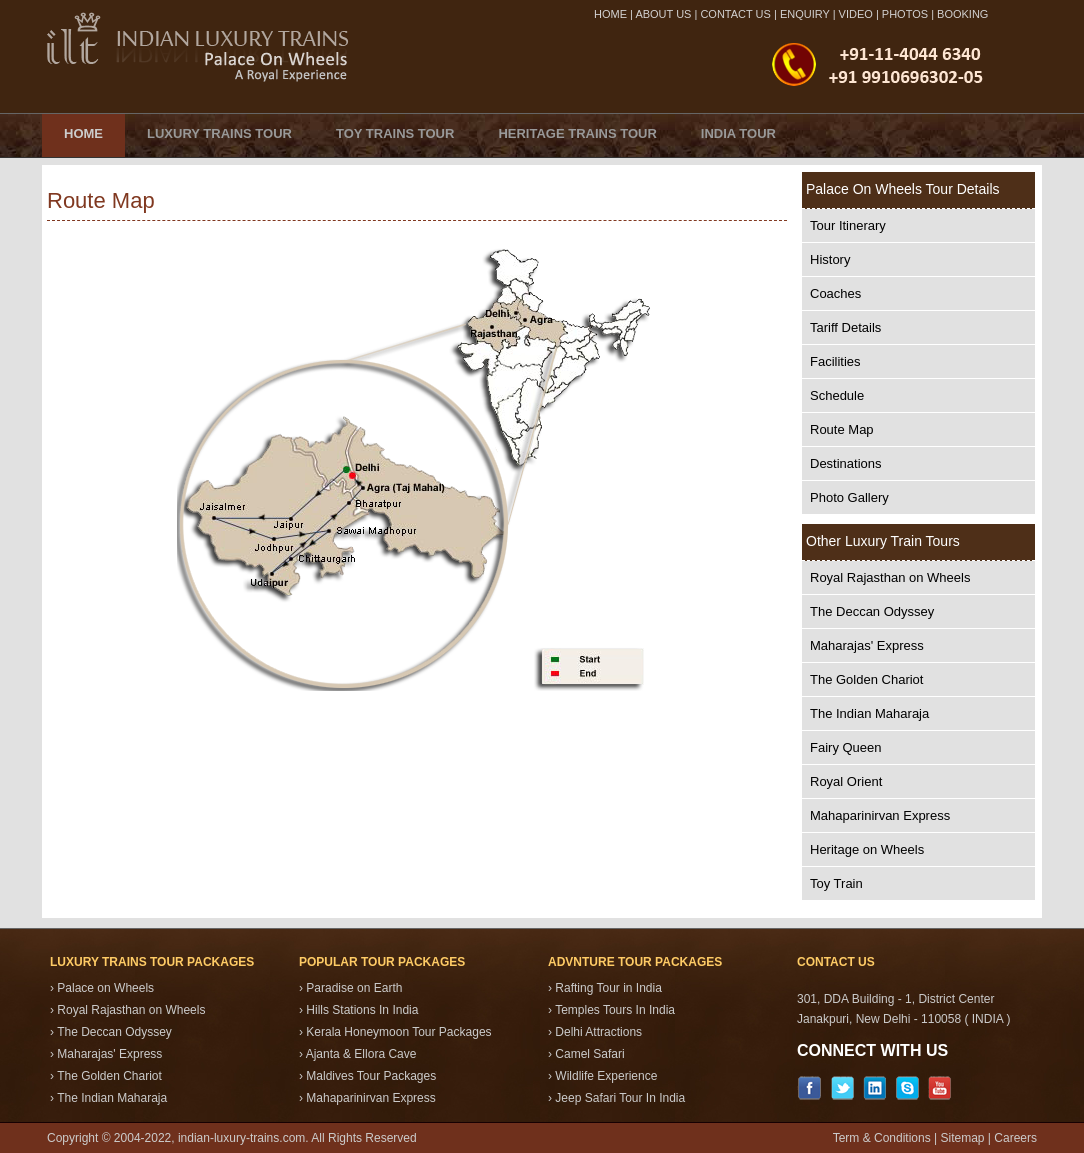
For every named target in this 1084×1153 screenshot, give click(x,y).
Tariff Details (845, 327)
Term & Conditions (882, 1138)
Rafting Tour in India (608, 988)
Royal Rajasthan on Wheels (890, 577)
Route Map (842, 429)
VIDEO (856, 14)
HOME (610, 14)
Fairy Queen (846, 747)
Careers (1015, 1138)
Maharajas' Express (867, 645)
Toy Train (836, 883)
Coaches (835, 293)
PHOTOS (905, 14)
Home (83, 133)
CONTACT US (735, 14)
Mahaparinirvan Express (880, 815)
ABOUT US (663, 14)
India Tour (738, 133)
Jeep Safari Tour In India (620, 1098)
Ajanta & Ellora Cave (361, 1054)
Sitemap (962, 1138)
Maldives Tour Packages (371, 1076)
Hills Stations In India (362, 1010)
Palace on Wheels (105, 988)
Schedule (837, 395)
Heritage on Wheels (867, 849)
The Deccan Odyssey (872, 611)
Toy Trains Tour (395, 133)
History (830, 259)
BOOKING (962, 14)
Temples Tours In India (615, 1010)
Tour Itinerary (848, 225)
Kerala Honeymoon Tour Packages (398, 1032)
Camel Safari (589, 1054)
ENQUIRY (805, 14)
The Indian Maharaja (869, 713)
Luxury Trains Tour (219, 133)
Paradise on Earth (354, 988)
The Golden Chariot (866, 679)
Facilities (835, 361)
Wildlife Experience (606, 1076)
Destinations (846, 463)
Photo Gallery (849, 497)
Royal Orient (846, 781)
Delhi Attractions (598, 1032)
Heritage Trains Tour (577, 133)
